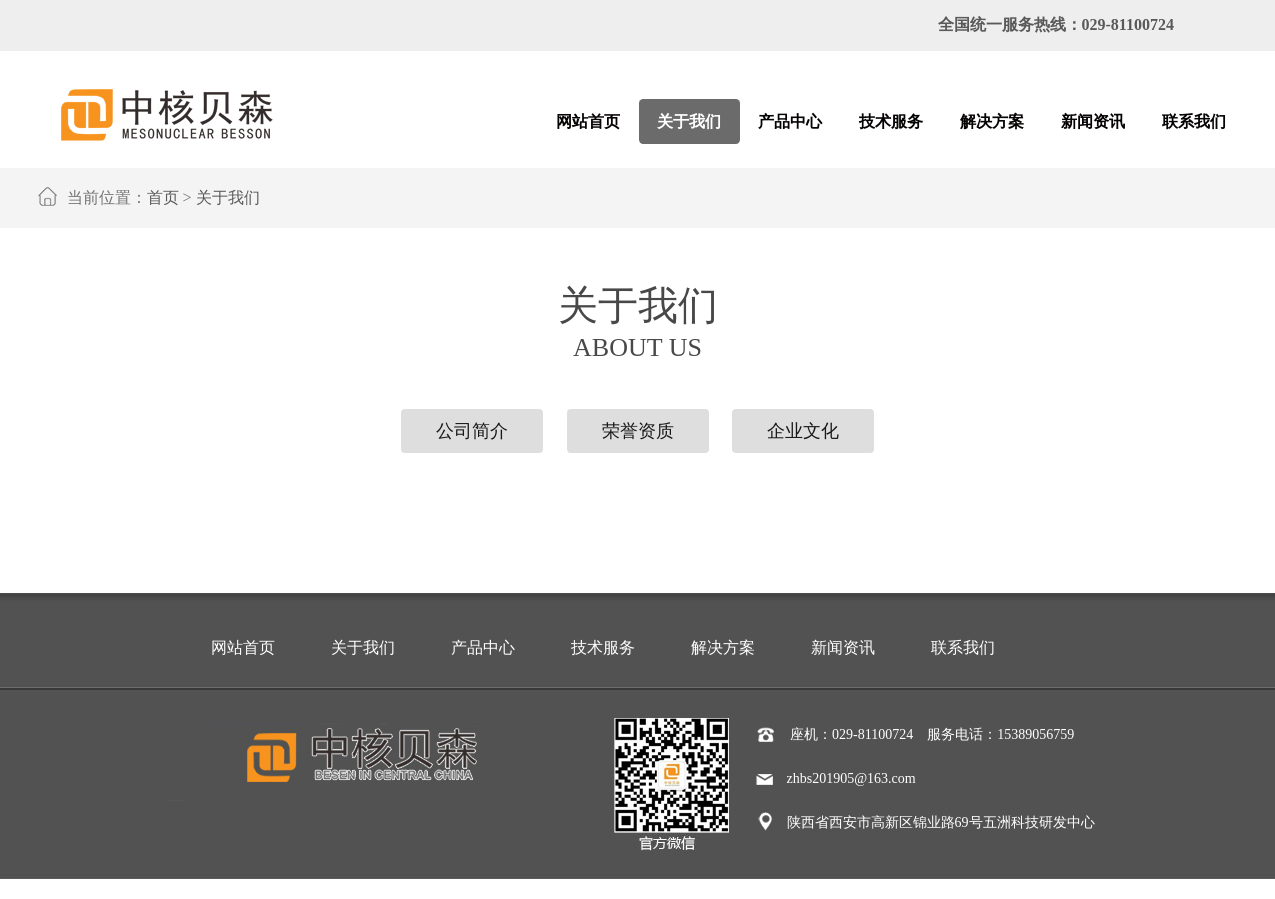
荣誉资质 (638, 431)
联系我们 (963, 647)
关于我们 (228, 197)
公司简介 (472, 431)
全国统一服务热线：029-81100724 (1056, 24)
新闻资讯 (843, 647)
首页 (163, 197)
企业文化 (803, 431)
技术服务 (603, 647)
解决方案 (723, 647)
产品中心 (483, 647)
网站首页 (243, 647)
